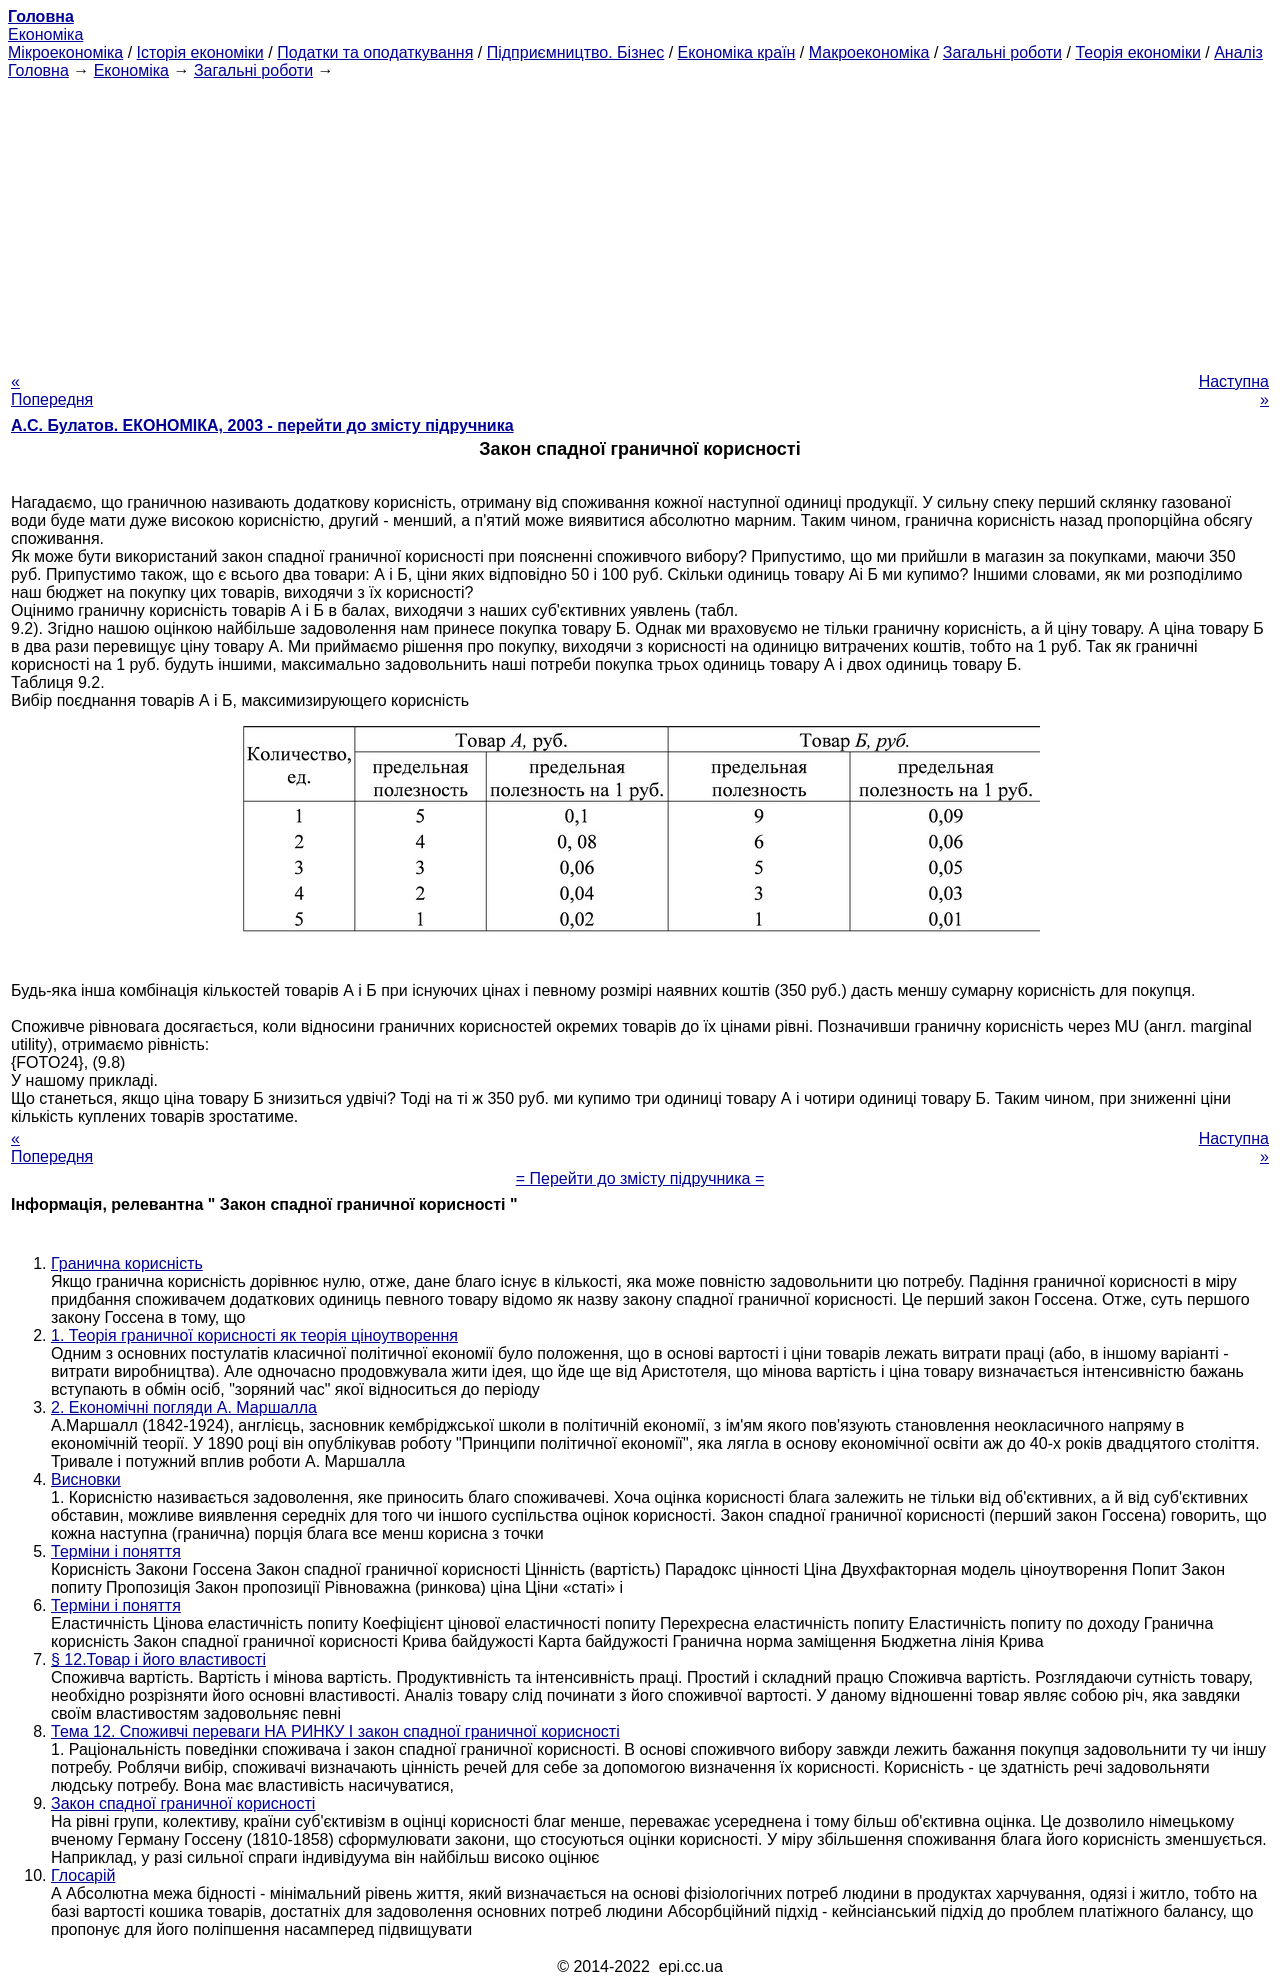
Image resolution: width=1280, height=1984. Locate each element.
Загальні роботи (1002, 52)
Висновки (86, 1479)
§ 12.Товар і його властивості (158, 1659)
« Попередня (52, 390)
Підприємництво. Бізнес (576, 52)
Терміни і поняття (116, 1551)
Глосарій (83, 1875)
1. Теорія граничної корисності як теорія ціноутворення (254, 1335)
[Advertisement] (640, 220)
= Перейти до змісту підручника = (640, 1178)
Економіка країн (737, 52)
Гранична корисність (127, 1263)
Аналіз (1238, 52)
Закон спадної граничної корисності (183, 1803)
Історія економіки (200, 52)
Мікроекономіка (65, 52)
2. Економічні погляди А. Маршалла (184, 1407)
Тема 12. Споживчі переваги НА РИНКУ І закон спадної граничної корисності (335, 1731)
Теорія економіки (1137, 52)
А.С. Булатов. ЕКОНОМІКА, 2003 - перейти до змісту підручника (262, 425)
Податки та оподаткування (375, 52)
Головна (38, 70)
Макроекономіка (869, 52)
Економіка (45, 34)
